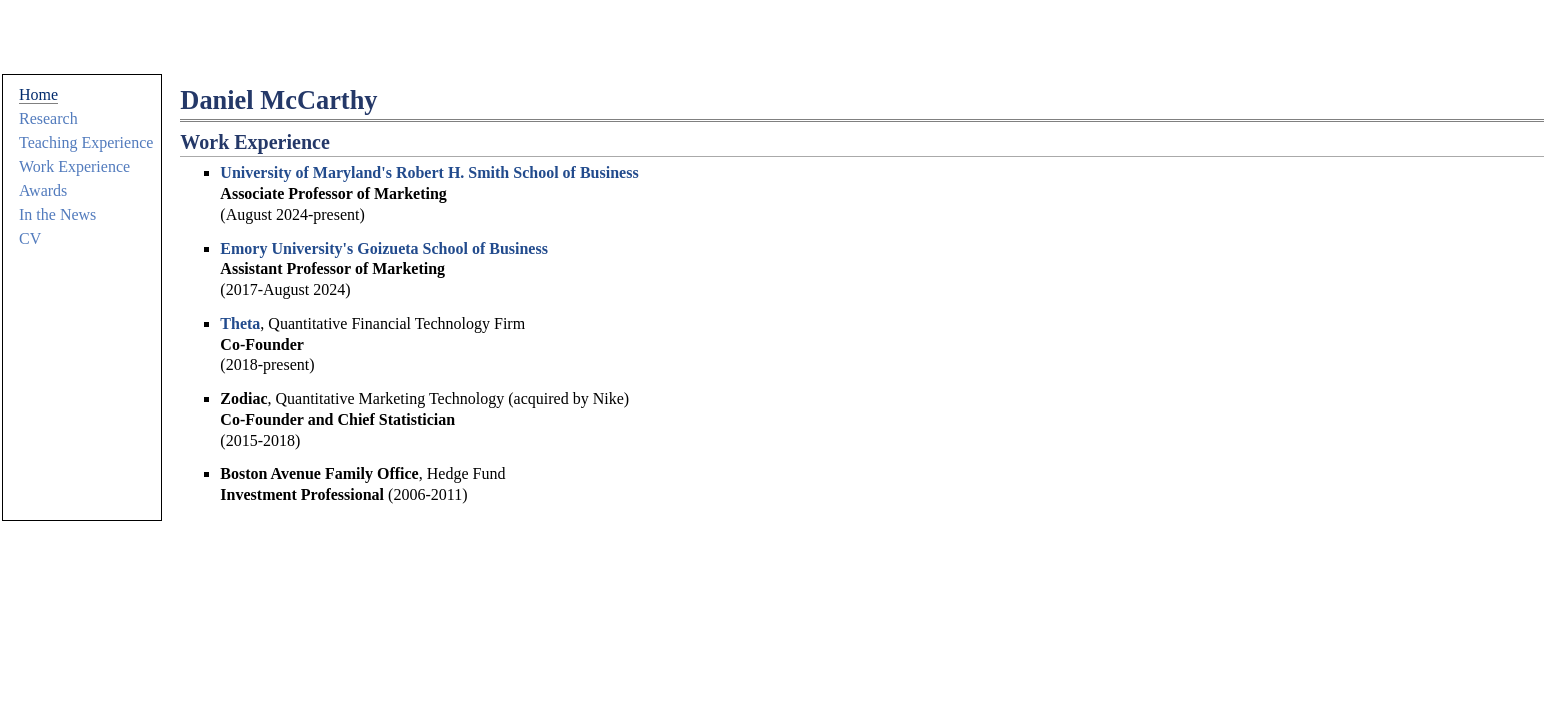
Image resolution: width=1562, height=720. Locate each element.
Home (38, 94)
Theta (240, 323)
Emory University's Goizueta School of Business (384, 248)
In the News (57, 214)
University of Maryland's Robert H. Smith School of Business (429, 172)
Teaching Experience (86, 142)
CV (30, 238)
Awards (43, 190)
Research (48, 118)
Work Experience (74, 166)
